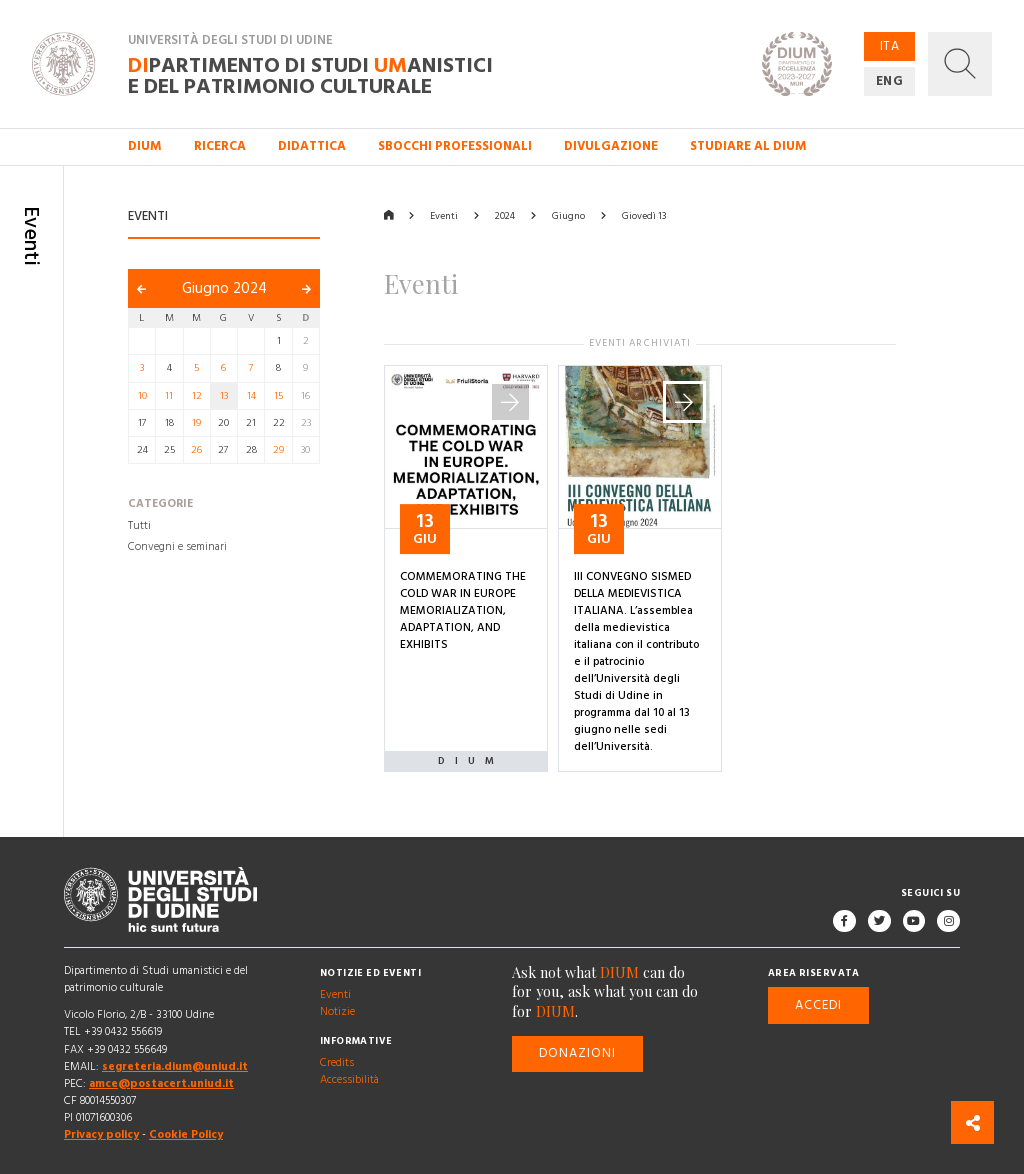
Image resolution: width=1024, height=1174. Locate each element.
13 (224, 396)
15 (278, 396)
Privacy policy (101, 1135)
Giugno (568, 216)
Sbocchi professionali (455, 146)
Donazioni (578, 1054)
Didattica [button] (312, 146)
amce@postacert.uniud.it (161, 1084)
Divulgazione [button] (611, 146)
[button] (960, 64)
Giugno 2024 (224, 288)
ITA (890, 46)
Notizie (337, 1012)
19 (196, 423)
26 (196, 450)
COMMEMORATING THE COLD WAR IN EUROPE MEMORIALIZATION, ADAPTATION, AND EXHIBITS (463, 611)
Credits (337, 1063)
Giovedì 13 (644, 216)
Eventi (444, 216)
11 (169, 396)
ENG (890, 81)
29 (278, 450)
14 (251, 396)
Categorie (160, 505)
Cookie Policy (186, 1135)
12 (197, 396)
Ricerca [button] (220, 146)
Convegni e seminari (177, 548)
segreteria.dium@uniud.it (175, 1067)
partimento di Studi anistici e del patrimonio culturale (310, 75)
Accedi (818, 1005)
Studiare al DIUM (748, 146)
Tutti (139, 526)
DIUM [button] (145, 146)
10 (142, 396)
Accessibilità (349, 1080)
